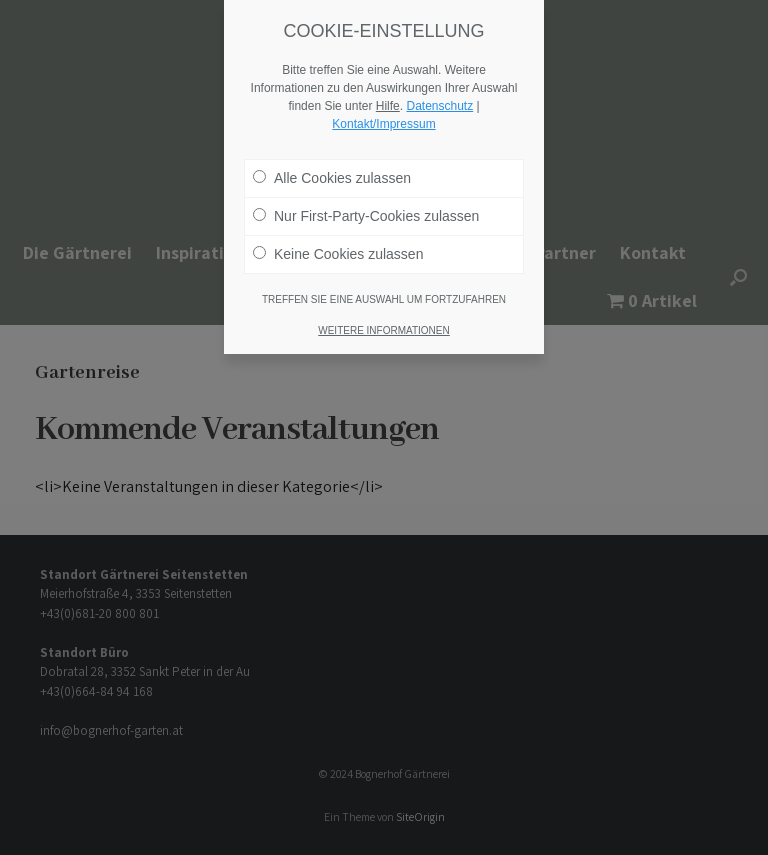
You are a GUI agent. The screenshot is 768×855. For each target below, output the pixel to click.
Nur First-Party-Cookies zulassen (366, 200)
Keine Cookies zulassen (338, 238)
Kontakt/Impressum (383, 108)
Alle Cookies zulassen (332, 162)
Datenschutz (439, 90)
